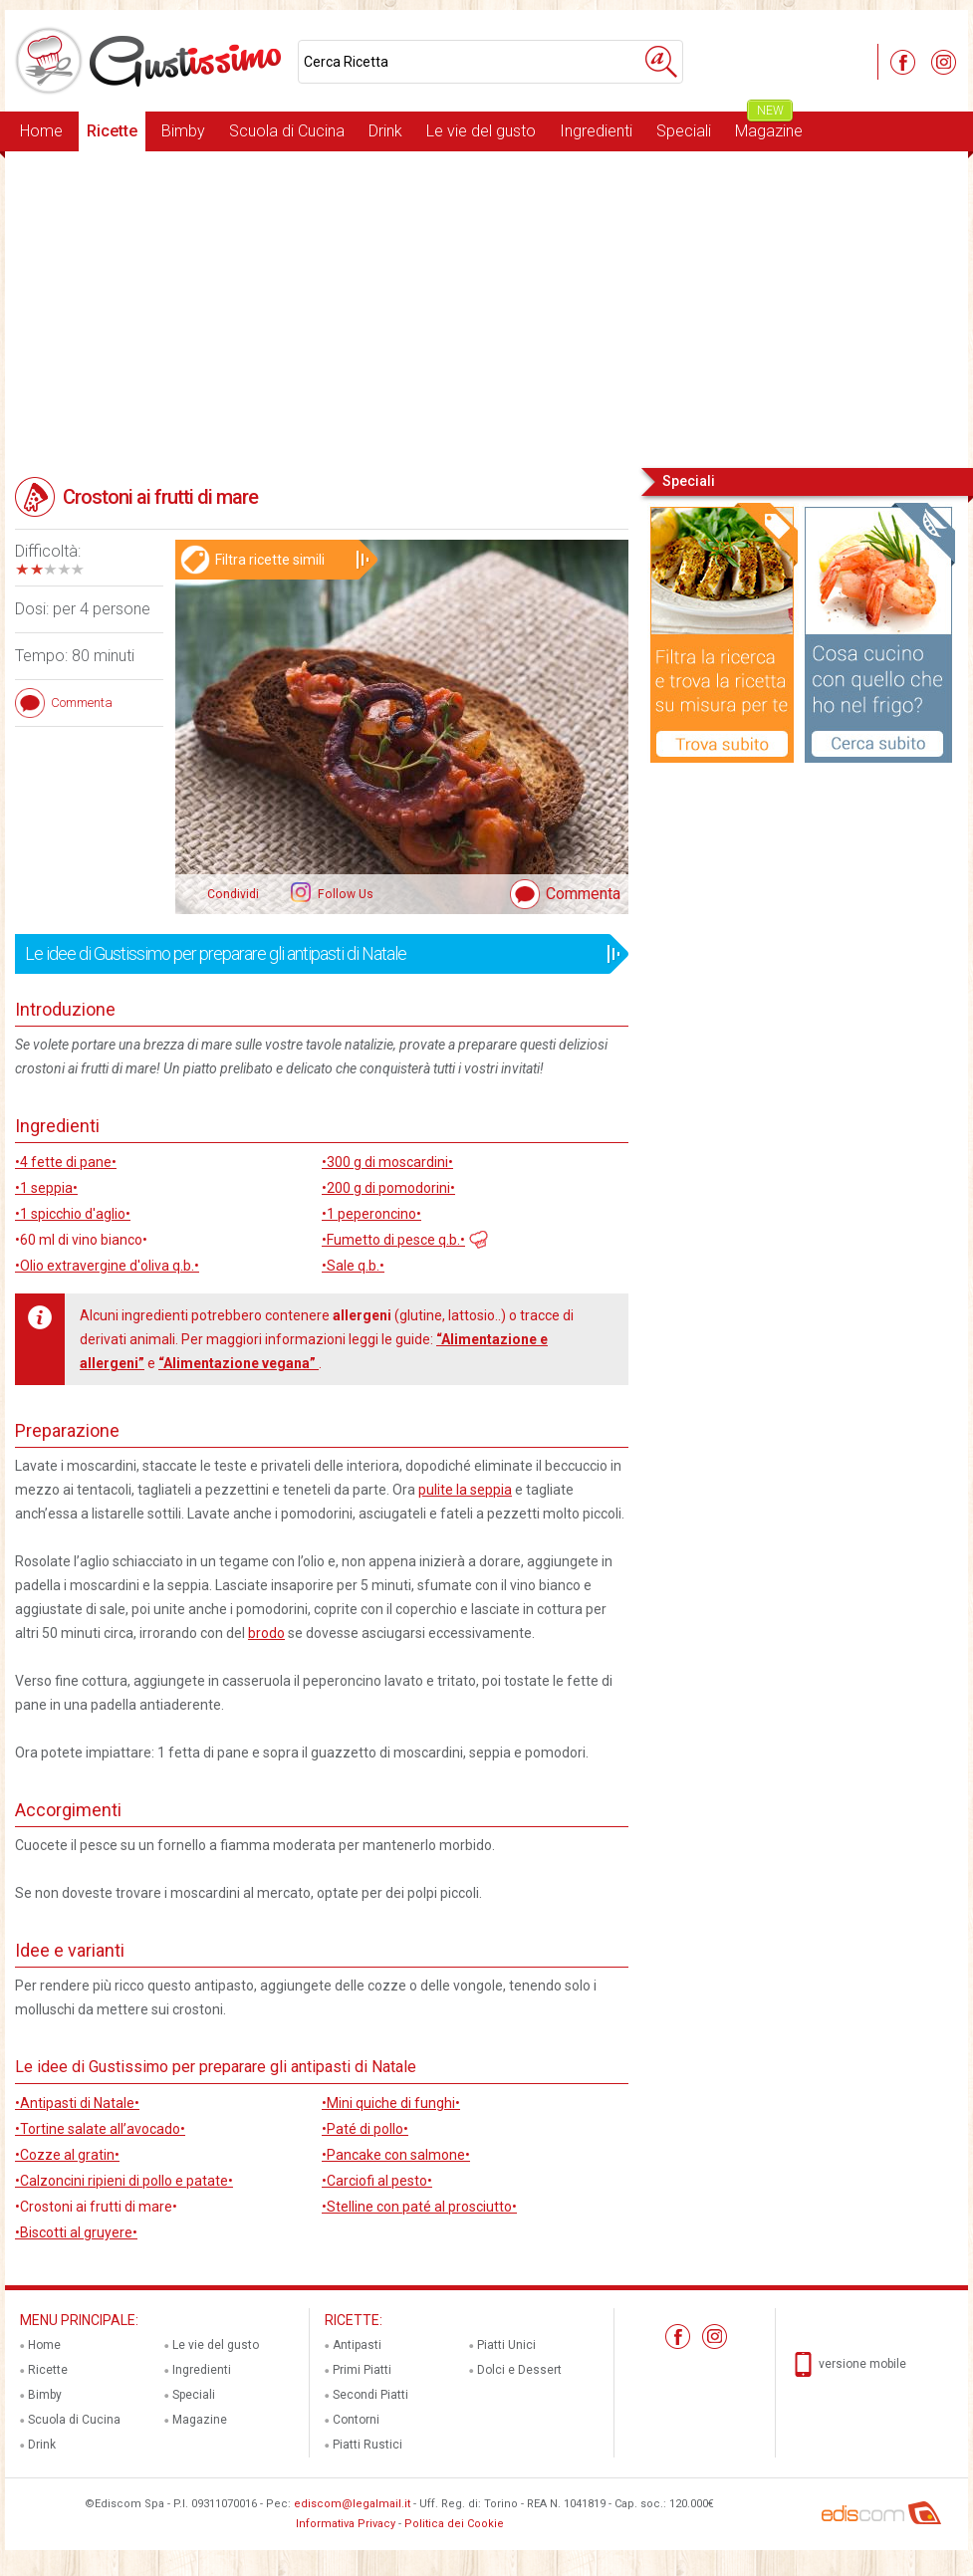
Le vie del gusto (481, 130)
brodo (266, 1633)
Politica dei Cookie (454, 2523)
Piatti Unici (506, 2345)
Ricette (112, 130)
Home (41, 130)
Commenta (583, 893)
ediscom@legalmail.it (352, 2503)
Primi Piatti (362, 2370)
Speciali (683, 130)
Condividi (233, 894)
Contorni (356, 2420)
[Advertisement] (486, 307)
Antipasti (357, 2345)
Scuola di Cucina (287, 130)
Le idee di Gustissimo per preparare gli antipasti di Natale (315, 954)
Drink (385, 130)
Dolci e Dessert (519, 2370)
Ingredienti (596, 130)
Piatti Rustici (367, 2445)
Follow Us (344, 894)
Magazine (769, 126)
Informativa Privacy (345, 2523)
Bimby (183, 130)
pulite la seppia (465, 1490)
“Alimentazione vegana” (238, 1363)
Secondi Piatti (370, 2395)
